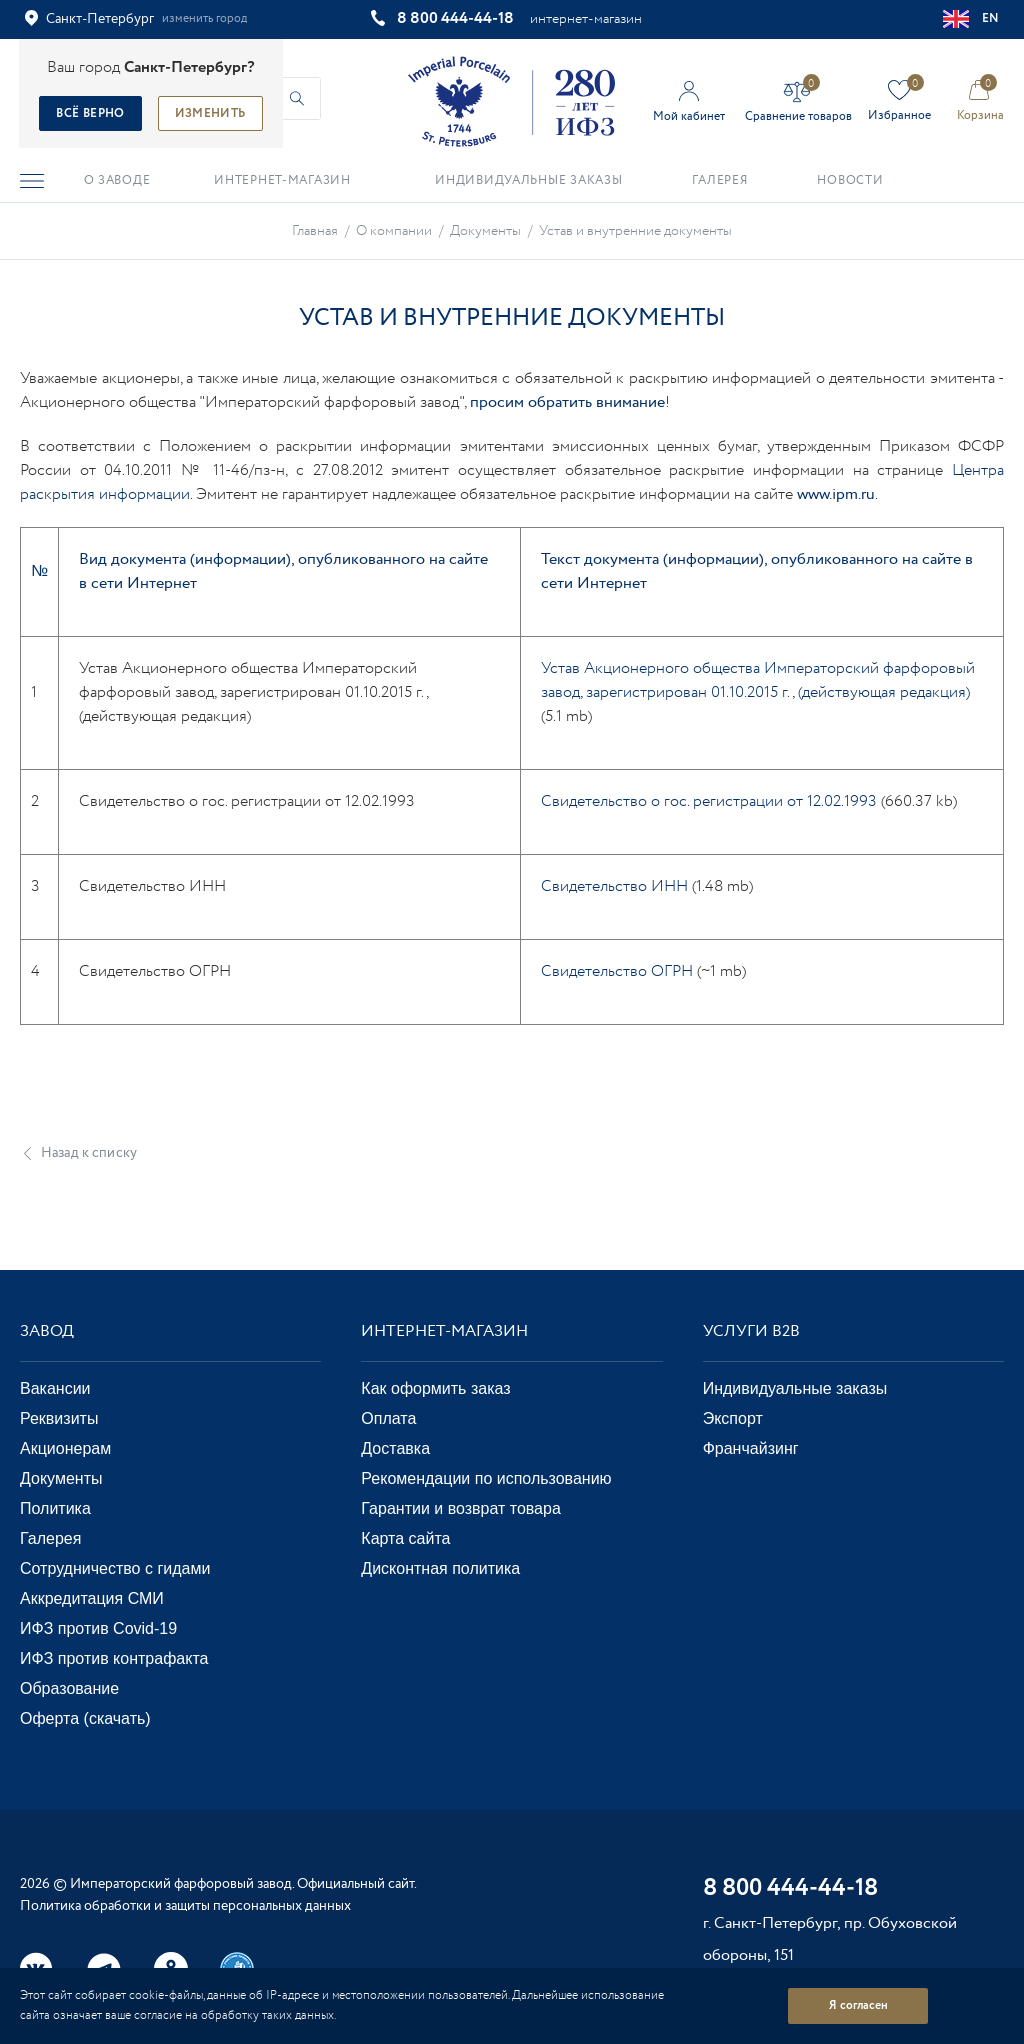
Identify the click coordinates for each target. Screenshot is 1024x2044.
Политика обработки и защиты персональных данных (185, 1906)
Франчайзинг (751, 1448)
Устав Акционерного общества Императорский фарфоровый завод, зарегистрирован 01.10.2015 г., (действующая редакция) (758, 680)
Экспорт (733, 1418)
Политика (55, 1508)
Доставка (395, 1448)
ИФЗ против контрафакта (114, 1658)
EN (971, 19)
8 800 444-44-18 (455, 18)
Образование (69, 1688)
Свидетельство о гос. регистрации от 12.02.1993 (709, 801)
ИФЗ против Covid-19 (98, 1628)
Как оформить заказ (435, 1388)
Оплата (388, 1418)
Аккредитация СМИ (92, 1598)
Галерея (50, 1538)
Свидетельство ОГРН (617, 971)
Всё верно (90, 113)
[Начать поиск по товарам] (297, 98)
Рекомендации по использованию (486, 1478)
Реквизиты (59, 1418)
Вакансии (55, 1388)
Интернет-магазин (444, 1331)
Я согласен (858, 2005)
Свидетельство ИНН (614, 886)
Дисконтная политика (440, 1568)
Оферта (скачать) (85, 1718)
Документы (61, 1478)
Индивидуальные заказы (795, 1388)
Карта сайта (405, 1538)
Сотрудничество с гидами (115, 1568)
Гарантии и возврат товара (460, 1508)
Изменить (210, 113)
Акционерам (65, 1448)
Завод (47, 1331)
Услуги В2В (751, 1331)
